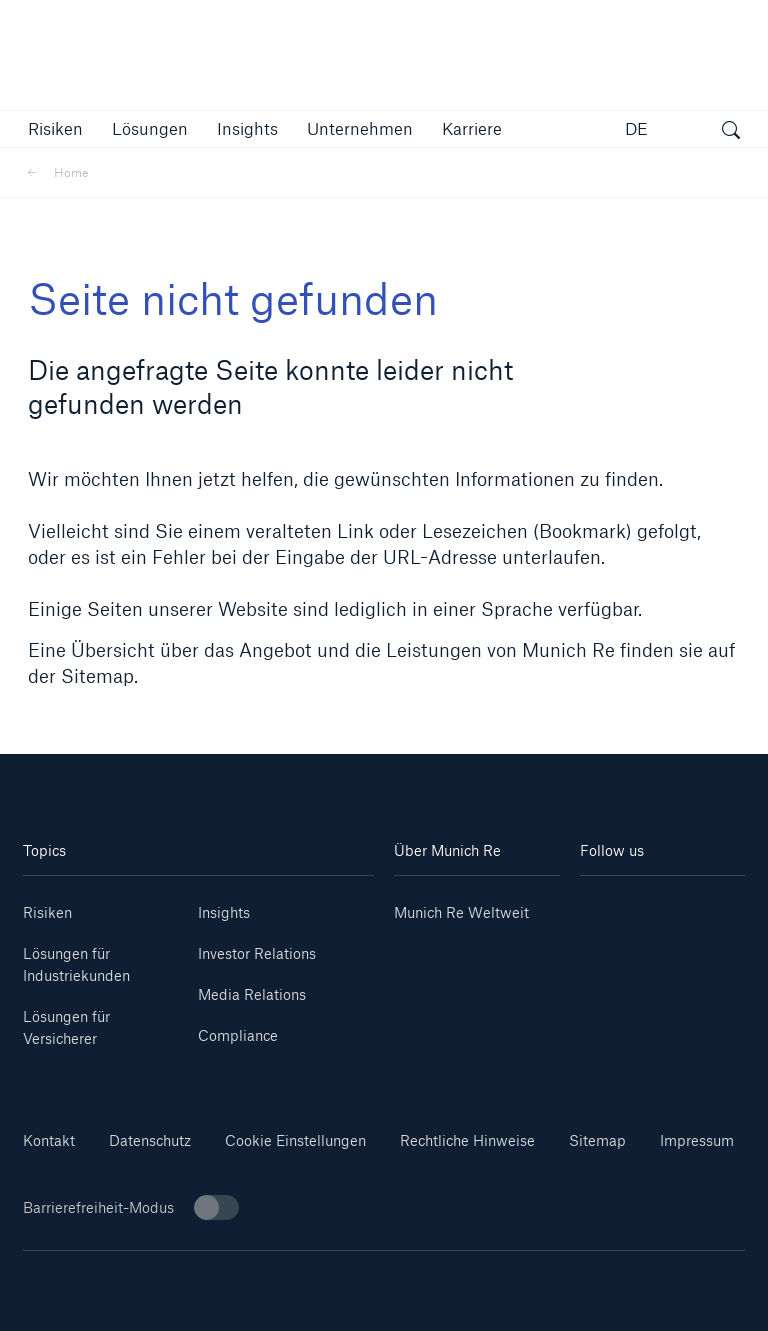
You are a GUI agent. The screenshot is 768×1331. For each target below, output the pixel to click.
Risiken (47, 912)
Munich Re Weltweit (461, 912)
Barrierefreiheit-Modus (131, 1207)
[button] (55, 128)
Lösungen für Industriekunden (76, 964)
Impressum (697, 1140)
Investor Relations (257, 953)
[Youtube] (703, 905)
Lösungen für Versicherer (66, 1027)
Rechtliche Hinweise (467, 1140)
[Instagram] (621, 935)
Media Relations (252, 994)
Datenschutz (150, 1140)
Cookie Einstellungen (295, 1140)
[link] (247, 128)
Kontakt (49, 1140)
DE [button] (636, 128)
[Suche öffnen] (731, 132)
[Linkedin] (621, 905)
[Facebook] (703, 935)
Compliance (238, 1035)
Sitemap (597, 1140)
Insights (224, 912)
